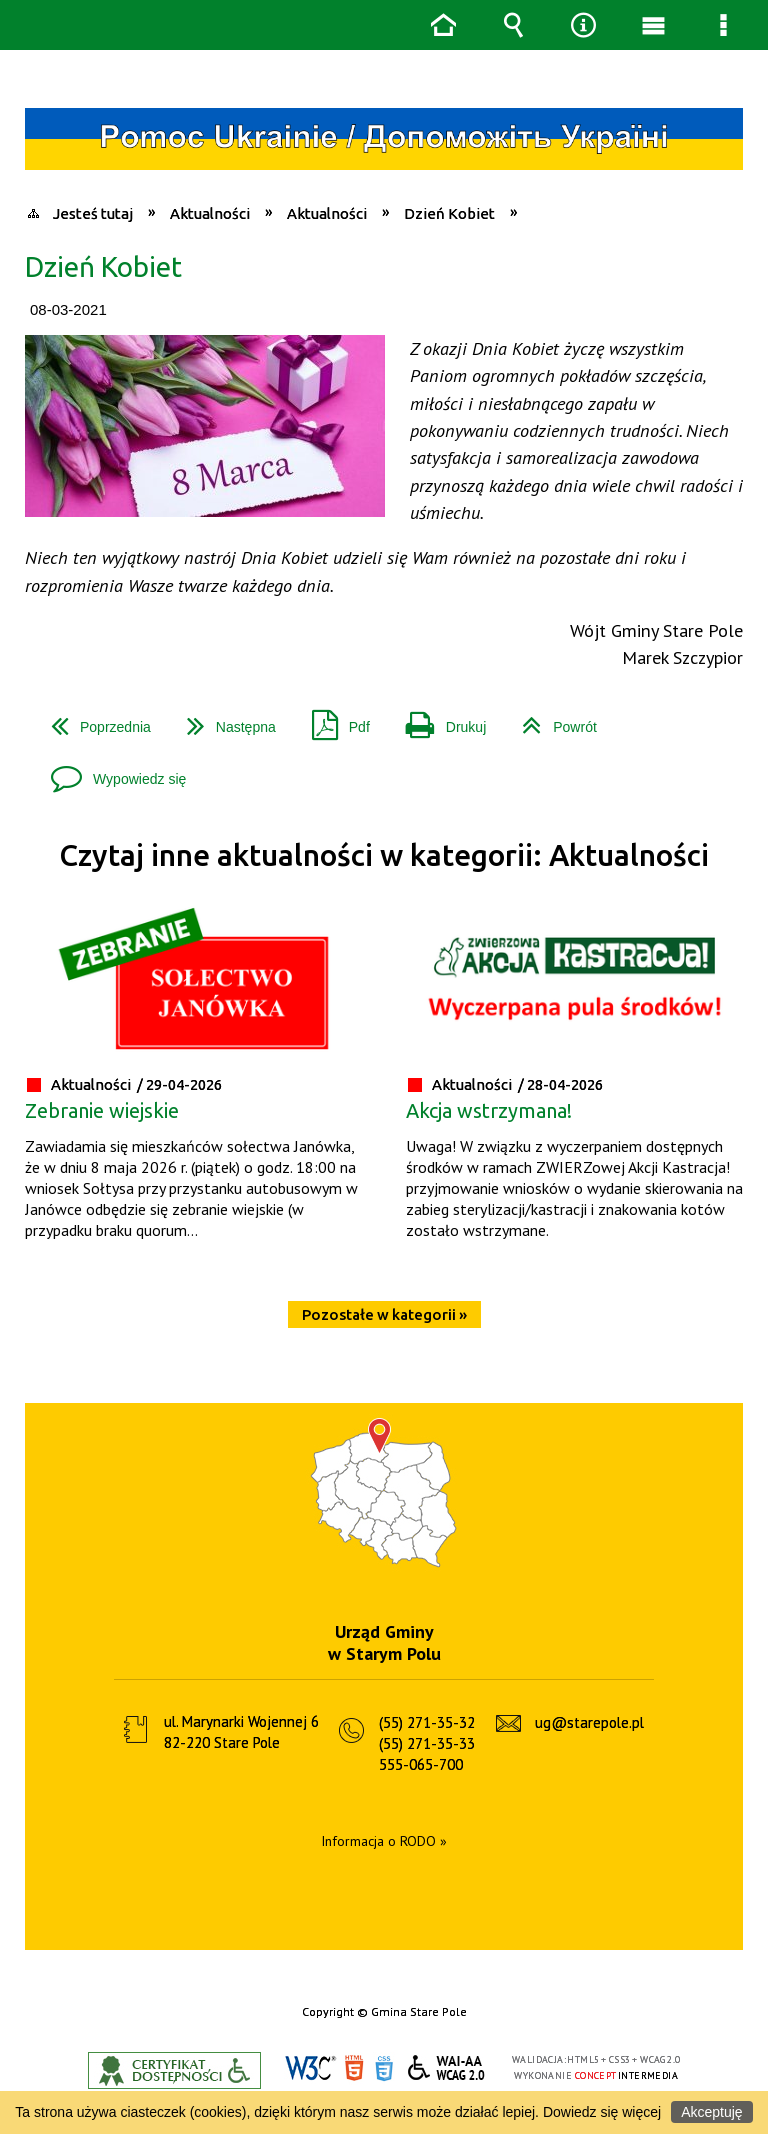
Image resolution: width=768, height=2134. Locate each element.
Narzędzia (583, 25)
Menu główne (653, 25)
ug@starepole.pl (589, 1722)
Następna (223, 719)
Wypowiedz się (110, 771)
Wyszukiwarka (513, 25)
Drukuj (438, 719)
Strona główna (443, 25)
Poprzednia (93, 719)
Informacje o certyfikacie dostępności (174, 2070)
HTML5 (354, 2068)
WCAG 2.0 (447, 2067)
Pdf (333, 719)
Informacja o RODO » (384, 1841)
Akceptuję (711, 2112)
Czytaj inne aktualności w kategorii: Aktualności (384, 855)
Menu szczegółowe (723, 25)
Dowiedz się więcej (602, 2112)
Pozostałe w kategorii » (384, 1314)
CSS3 (384, 2068)
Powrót (551, 719)
